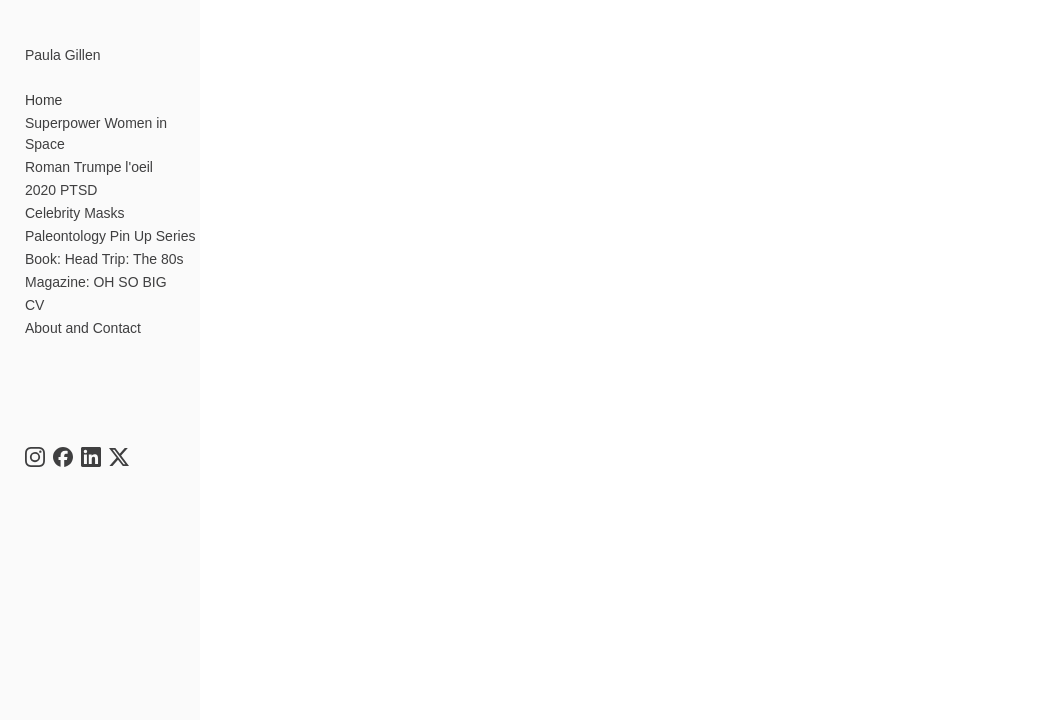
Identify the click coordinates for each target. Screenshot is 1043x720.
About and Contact (83, 328)
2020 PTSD (61, 190)
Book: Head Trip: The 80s (104, 259)
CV (34, 305)
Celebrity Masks (75, 213)
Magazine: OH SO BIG (96, 282)
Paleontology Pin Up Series (110, 236)
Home (43, 100)
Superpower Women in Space (96, 133)
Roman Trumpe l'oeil (89, 167)
